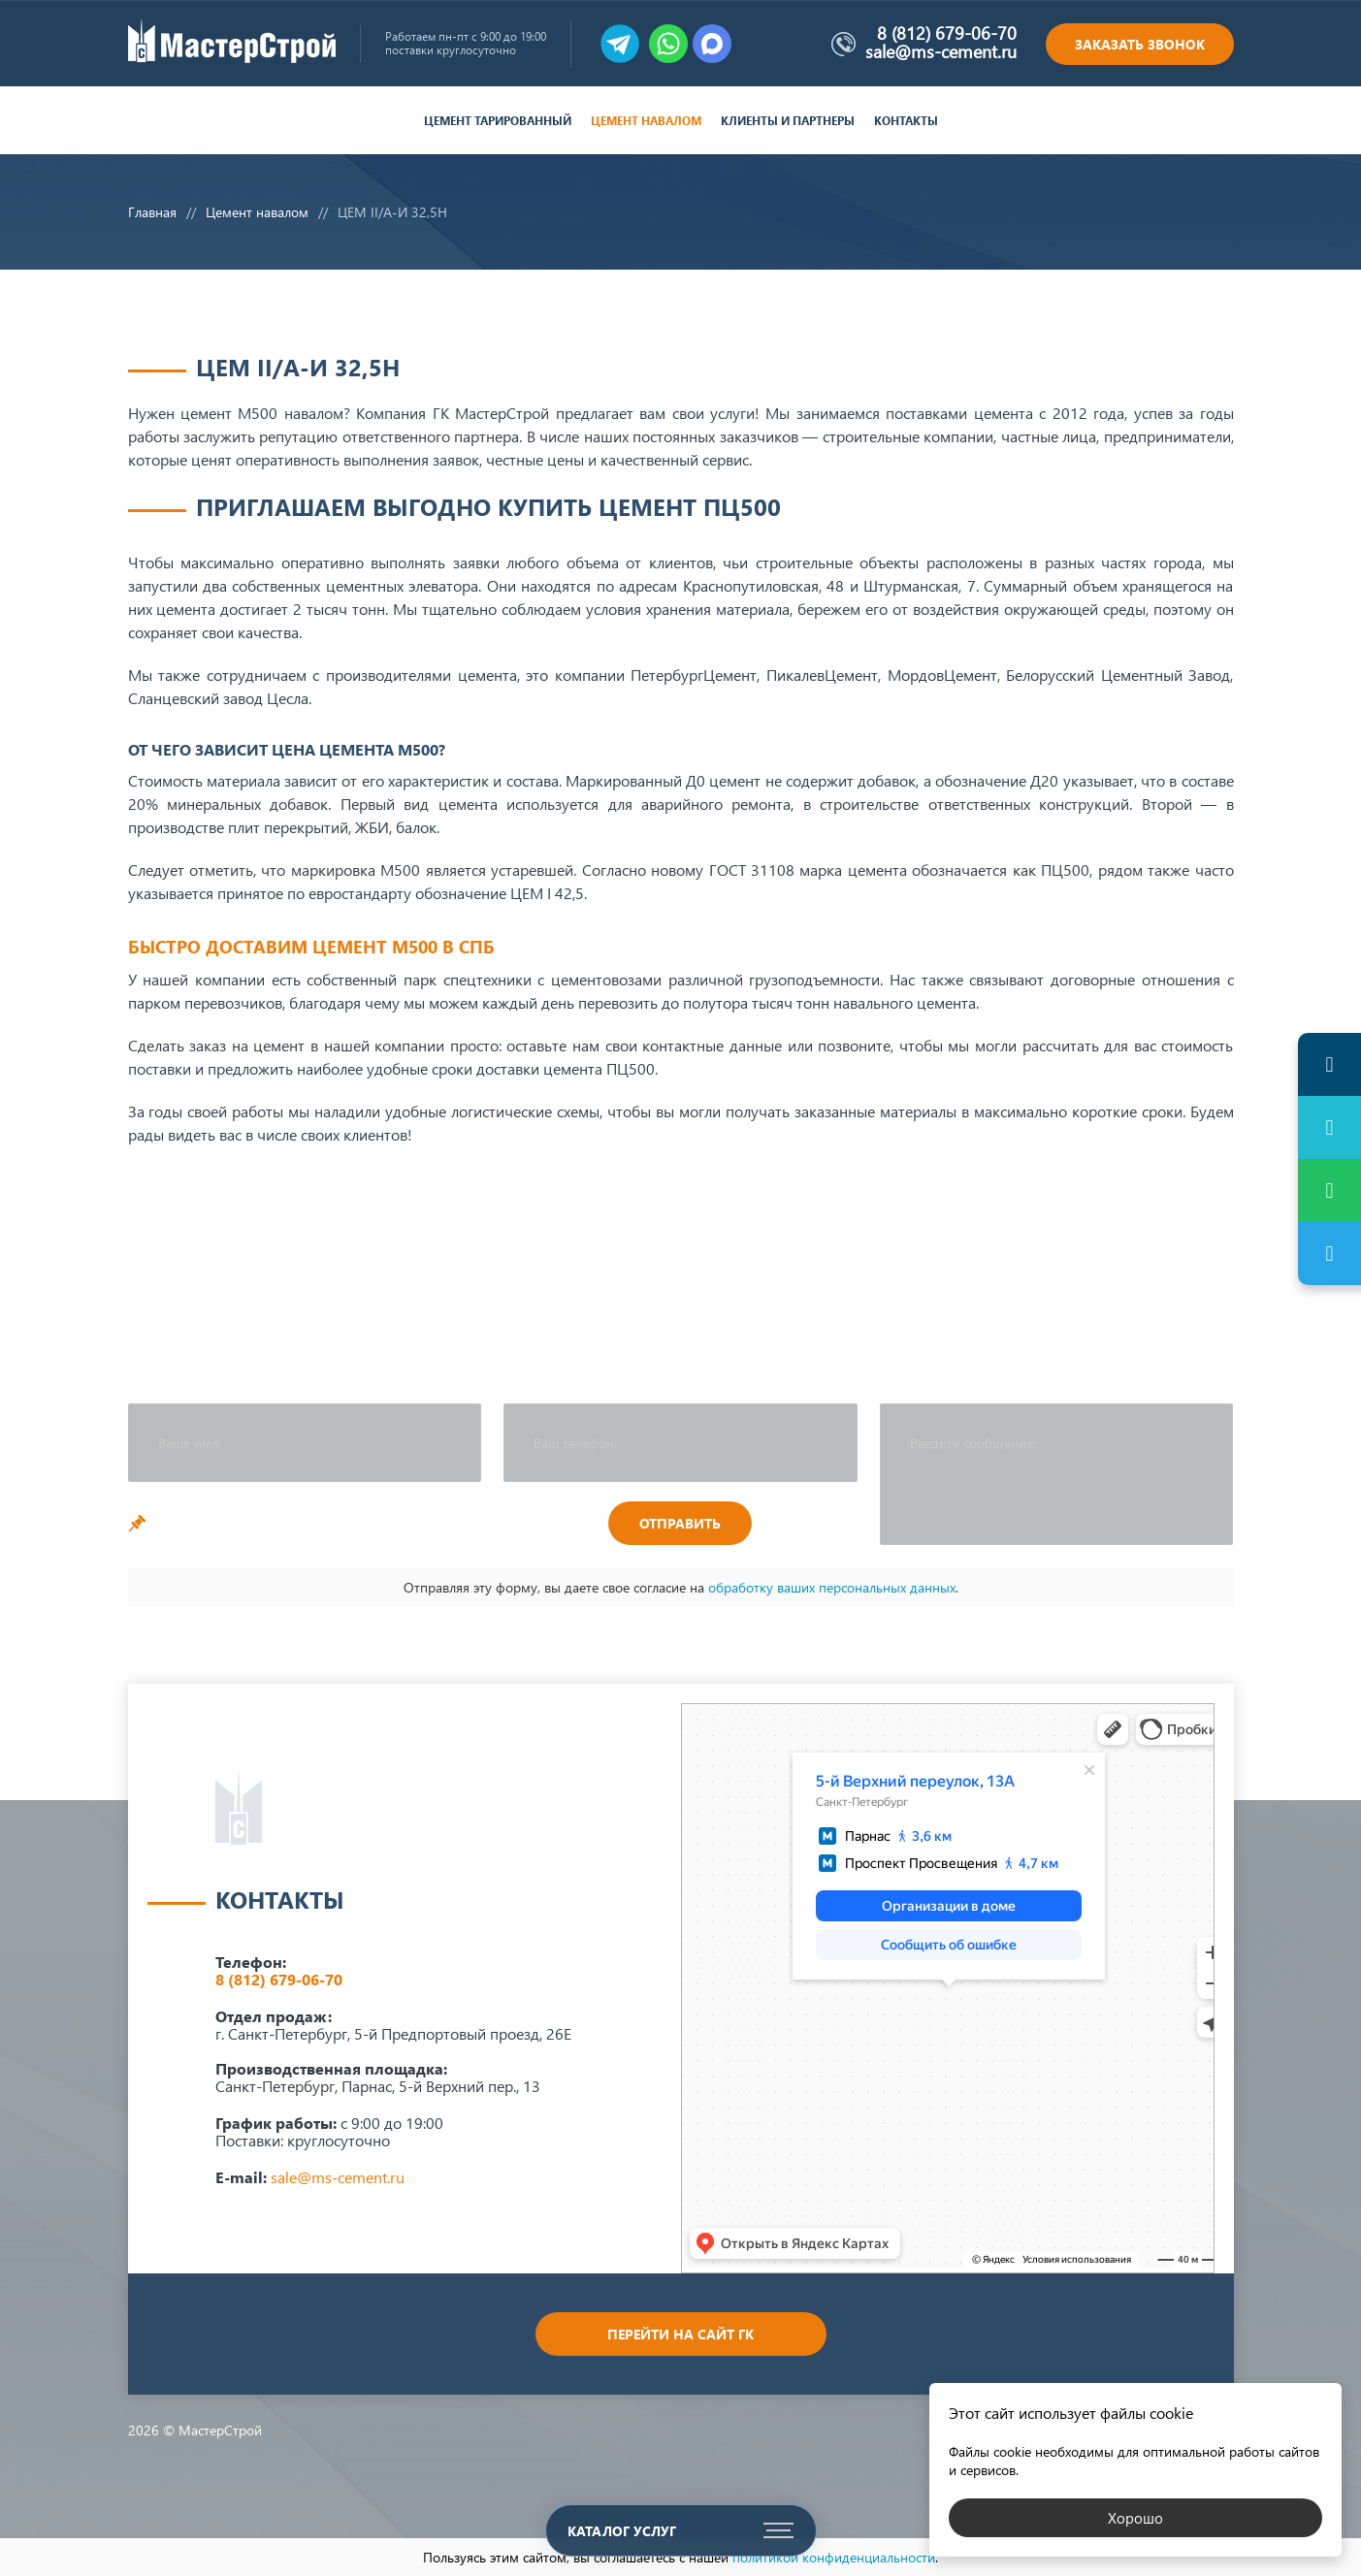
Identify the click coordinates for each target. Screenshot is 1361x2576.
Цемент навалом (646, 120)
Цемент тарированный (497, 120)
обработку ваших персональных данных (832, 1587)
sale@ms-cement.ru (941, 51)
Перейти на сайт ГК (680, 2334)
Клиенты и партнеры (788, 120)
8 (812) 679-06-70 (947, 33)
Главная (152, 212)
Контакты (906, 120)
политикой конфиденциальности (833, 2557)
